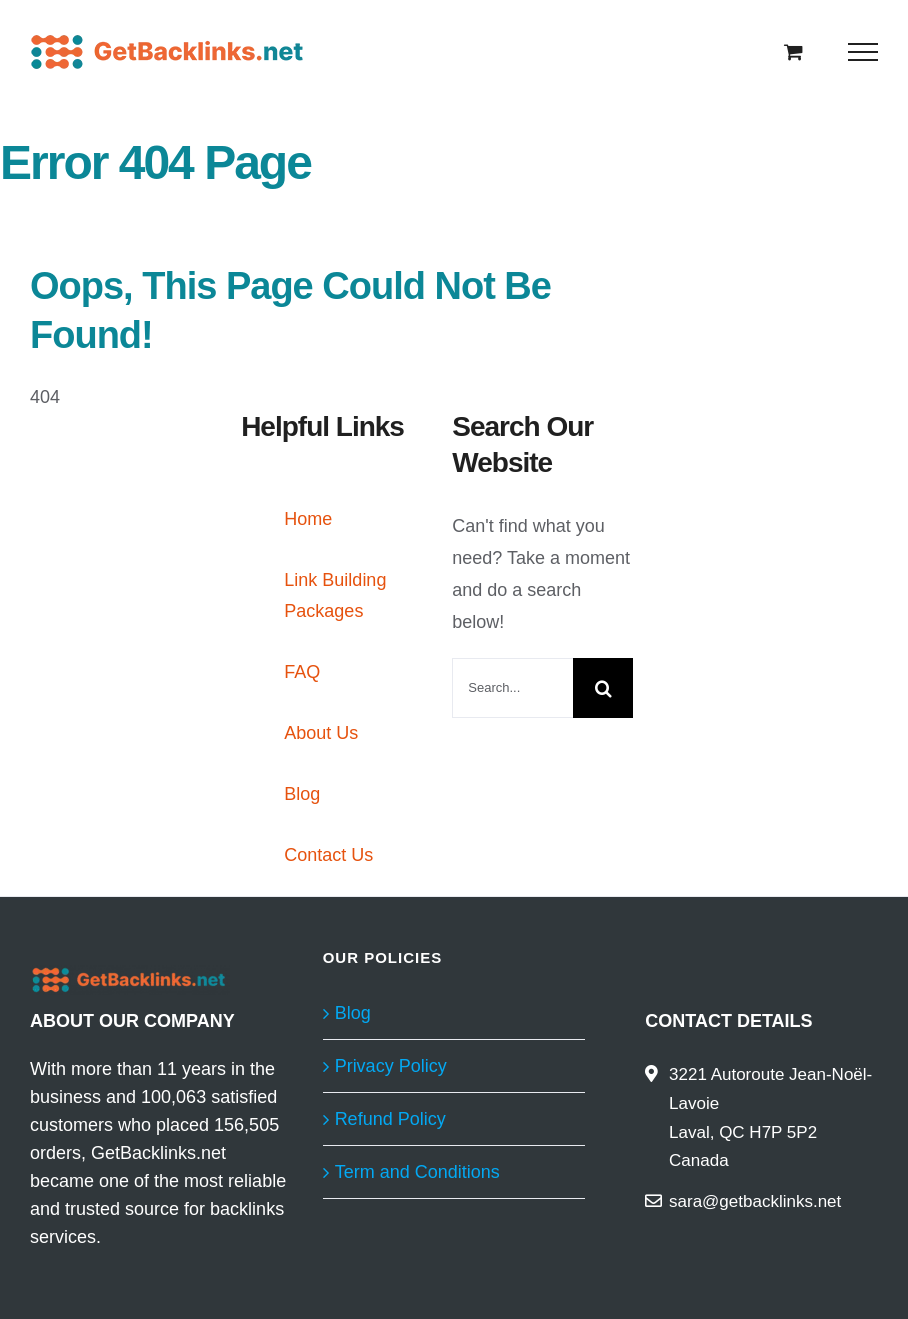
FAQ (302, 672)
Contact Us (328, 855)
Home (308, 519)
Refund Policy (390, 1119)
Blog (302, 794)
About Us (321, 733)
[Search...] (512, 688)
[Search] (603, 688)
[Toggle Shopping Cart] (793, 51)
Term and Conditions (417, 1172)
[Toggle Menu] (863, 52)
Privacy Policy (391, 1066)
